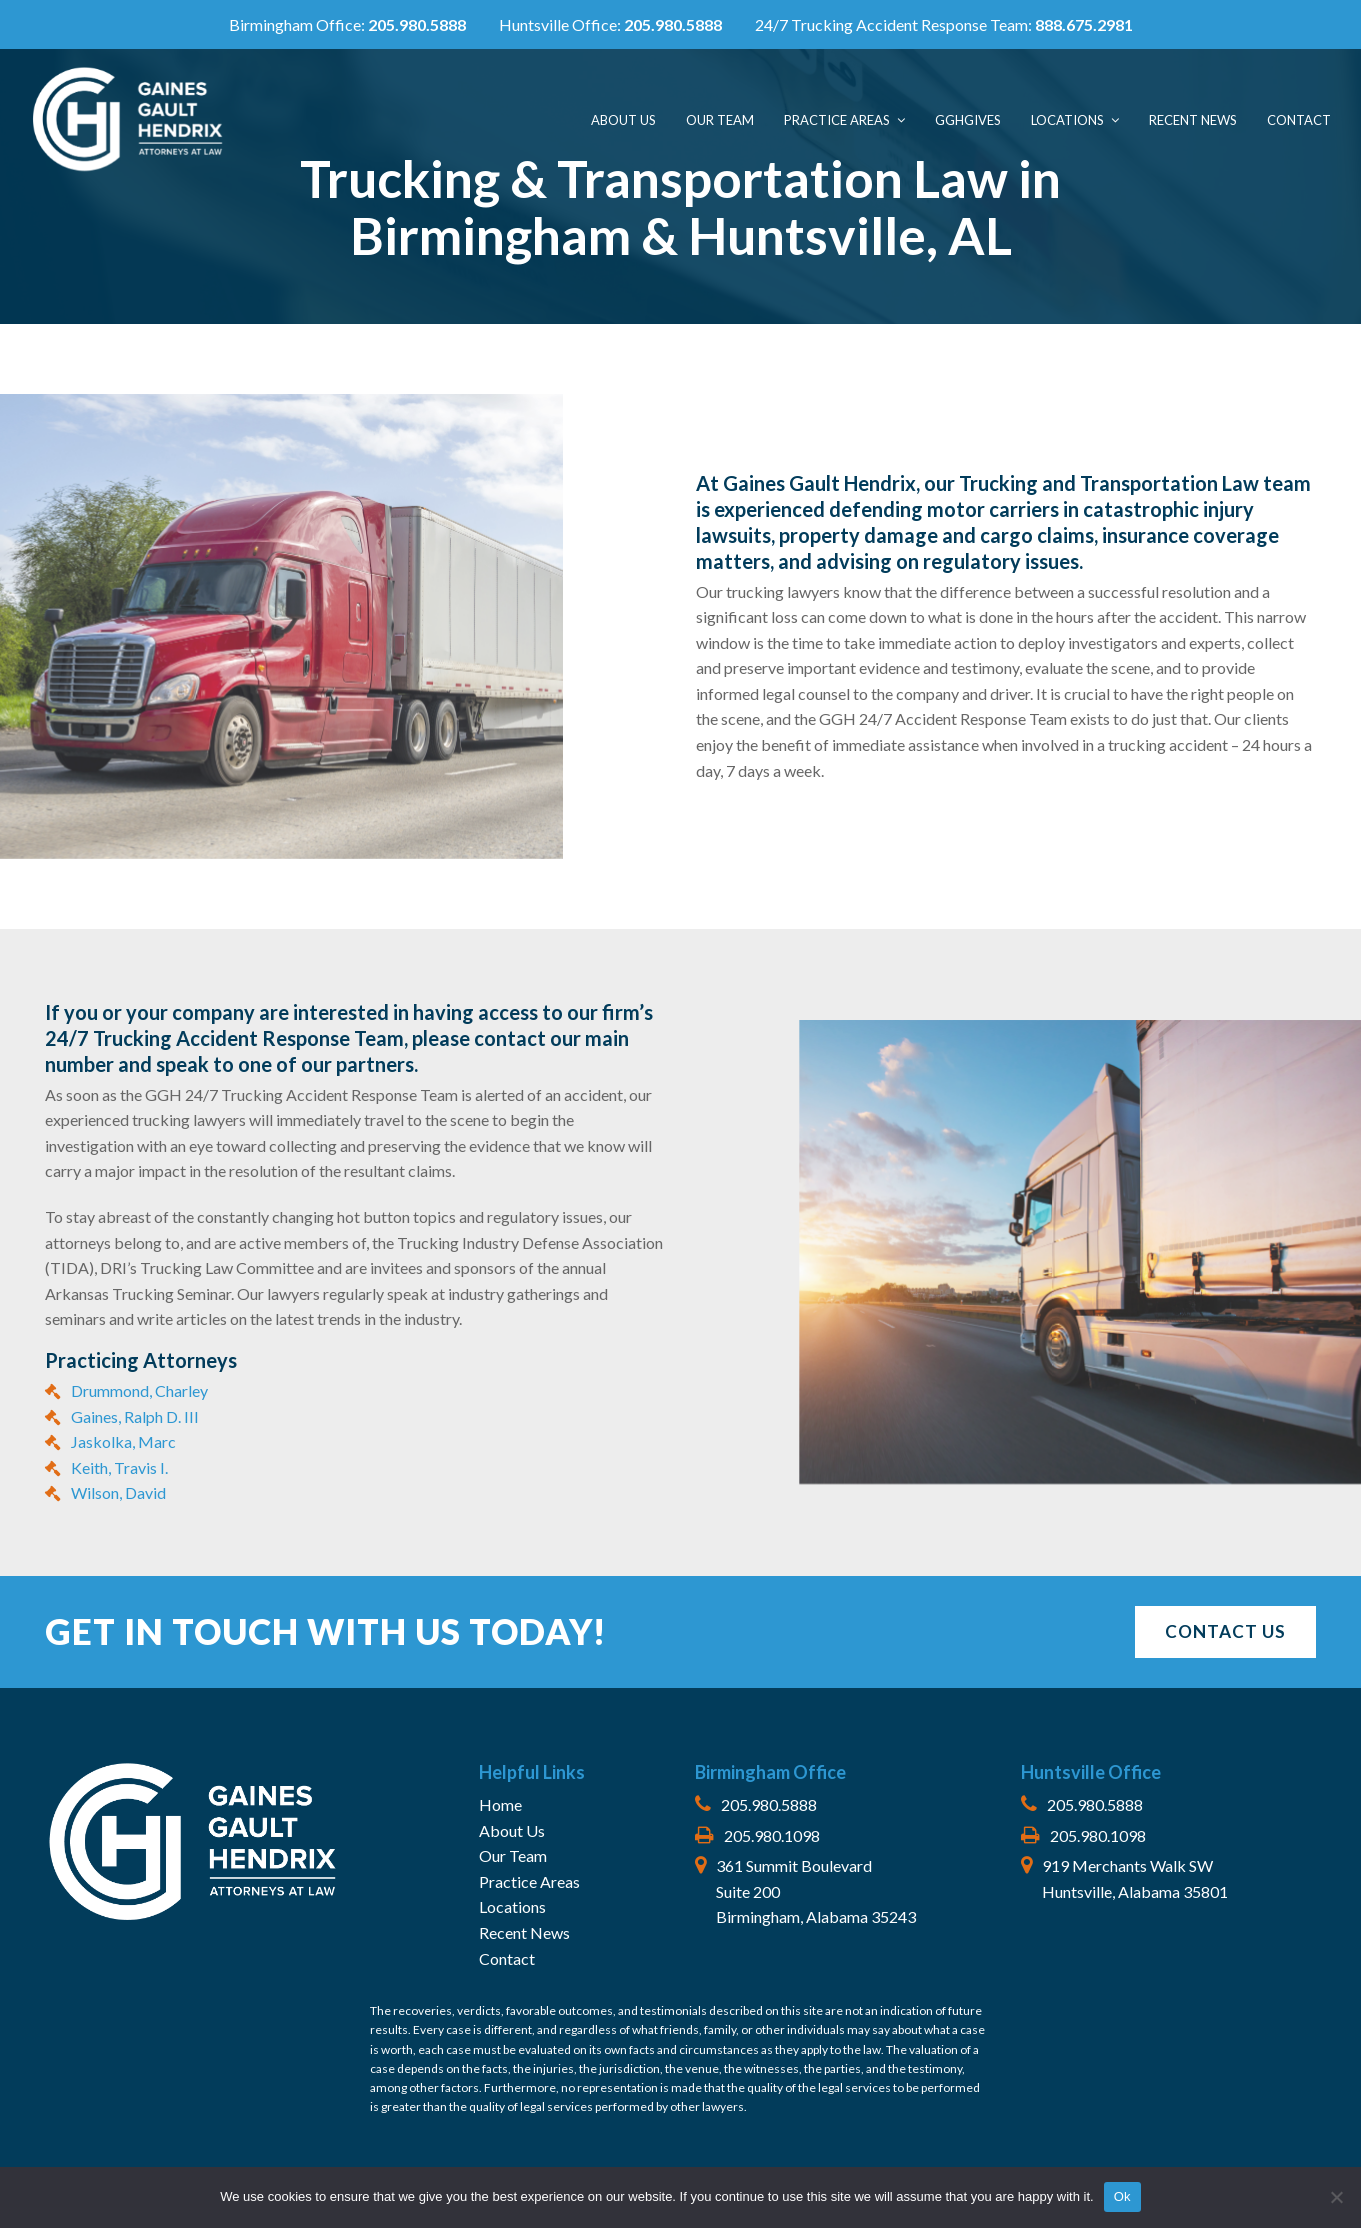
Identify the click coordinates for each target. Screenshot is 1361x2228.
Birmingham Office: (347, 24)
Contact (507, 1958)
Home (500, 1804)
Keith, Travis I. (119, 1467)
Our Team (513, 1855)
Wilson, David (118, 1492)
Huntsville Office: (612, 24)
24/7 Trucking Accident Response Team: (944, 24)
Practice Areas (529, 1881)
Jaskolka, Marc (123, 1441)
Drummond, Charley (139, 1390)
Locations (512, 1906)
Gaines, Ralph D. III (135, 1416)
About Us (512, 1830)
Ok (1122, 2196)
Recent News (524, 1932)
